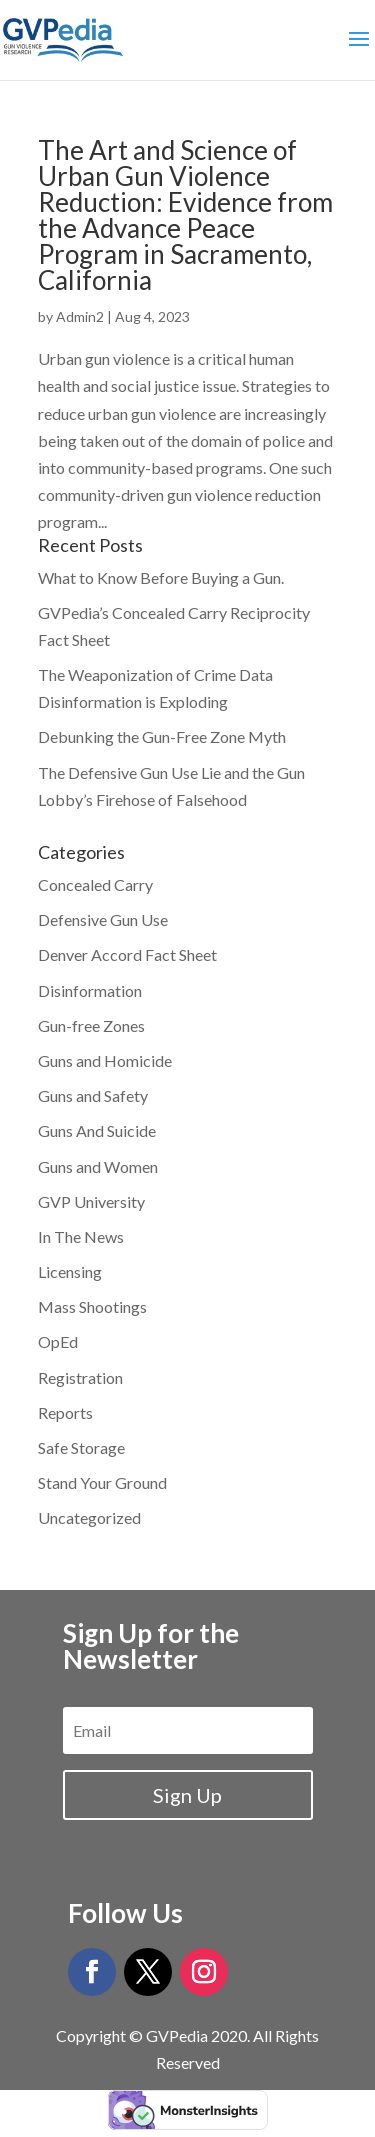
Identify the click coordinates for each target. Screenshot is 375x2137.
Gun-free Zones (91, 1025)
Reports (65, 1412)
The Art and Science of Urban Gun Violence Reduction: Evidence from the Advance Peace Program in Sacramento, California (185, 215)
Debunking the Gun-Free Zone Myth (162, 736)
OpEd (58, 1341)
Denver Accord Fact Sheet (127, 954)
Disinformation (90, 990)
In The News (81, 1236)
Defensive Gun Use (103, 919)
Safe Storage (81, 1447)
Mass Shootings (92, 1306)
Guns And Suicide (97, 1130)
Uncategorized (89, 1517)
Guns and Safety (93, 1095)
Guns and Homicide (105, 1060)
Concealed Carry (95, 884)
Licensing (70, 1271)
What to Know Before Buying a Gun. (161, 577)
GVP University (91, 1201)
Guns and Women (98, 1166)
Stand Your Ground (102, 1482)
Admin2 (80, 316)
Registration (80, 1377)
